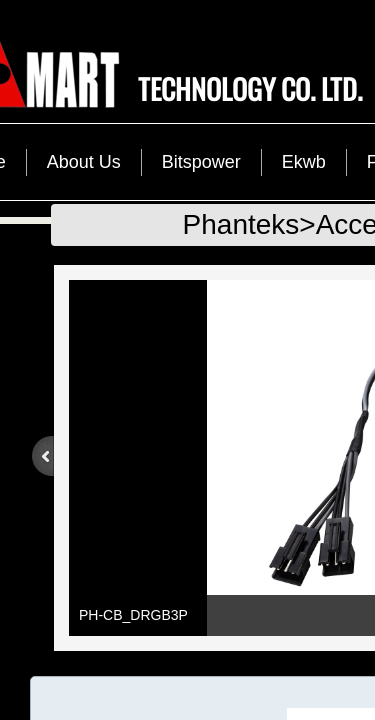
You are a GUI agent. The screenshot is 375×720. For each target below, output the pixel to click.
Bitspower (201, 162)
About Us (84, 162)
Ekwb (304, 162)
